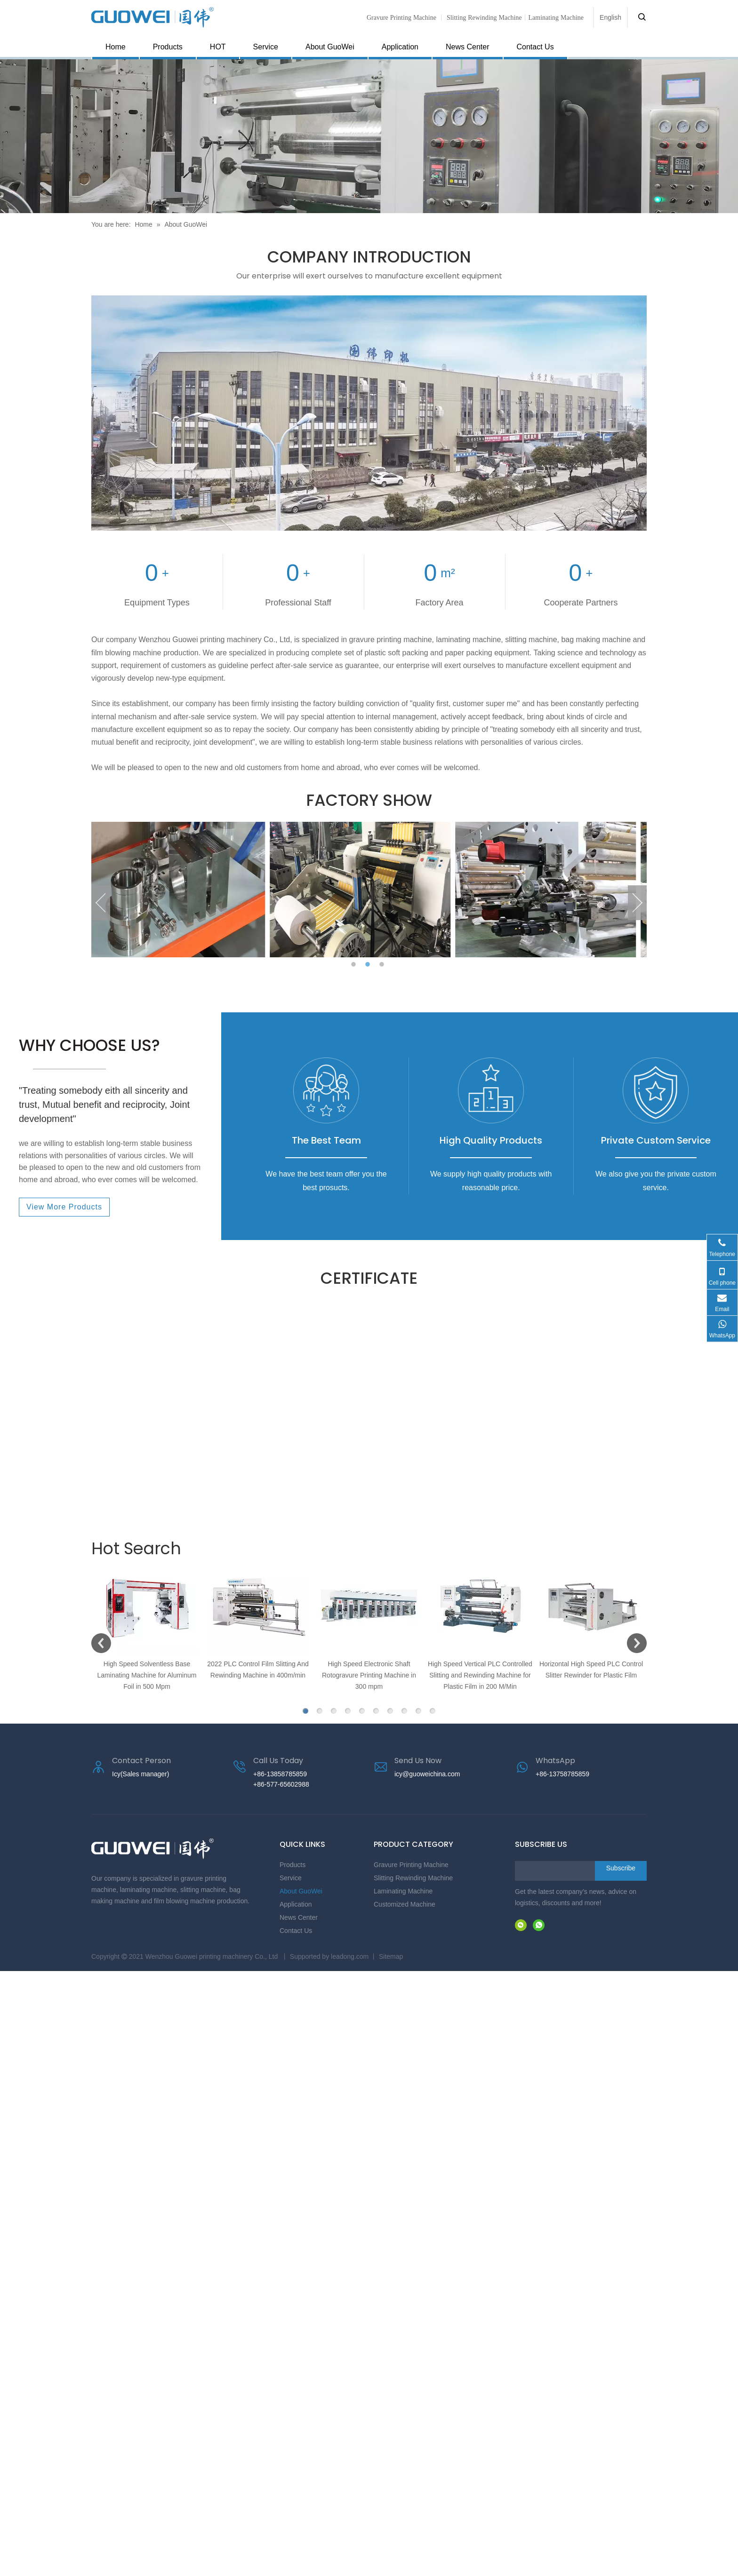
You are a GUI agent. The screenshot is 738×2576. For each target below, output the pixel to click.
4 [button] (348, 1711)
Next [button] (637, 902)
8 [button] (404, 1711)
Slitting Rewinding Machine (484, 17)
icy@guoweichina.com (427, 1774)
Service (265, 47)
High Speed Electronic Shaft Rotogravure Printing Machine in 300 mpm (369, 1675)
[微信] (521, 1925)
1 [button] (355, 965)
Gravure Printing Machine (401, 17)
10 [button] (432, 1711)
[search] (552, 1871)
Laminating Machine (403, 1891)
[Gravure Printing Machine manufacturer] (369, 413)
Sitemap (391, 1956)
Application (400, 47)
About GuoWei (329, 47)
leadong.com (350, 1956)
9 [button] (418, 1711)
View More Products (64, 1207)
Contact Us (535, 47)
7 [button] (390, 1711)
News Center (467, 47)
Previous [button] (100, 902)
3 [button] (383, 965)
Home (115, 47)
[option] (184, 889)
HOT (218, 47)
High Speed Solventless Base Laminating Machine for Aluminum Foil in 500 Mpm (147, 1675)
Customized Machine (404, 1904)
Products (168, 47)
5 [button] (362, 1711)
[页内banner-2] (369, 136)
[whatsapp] (539, 1925)
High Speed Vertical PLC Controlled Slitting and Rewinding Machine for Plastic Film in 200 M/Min (480, 1675)
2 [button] (369, 965)
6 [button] (376, 1711)
